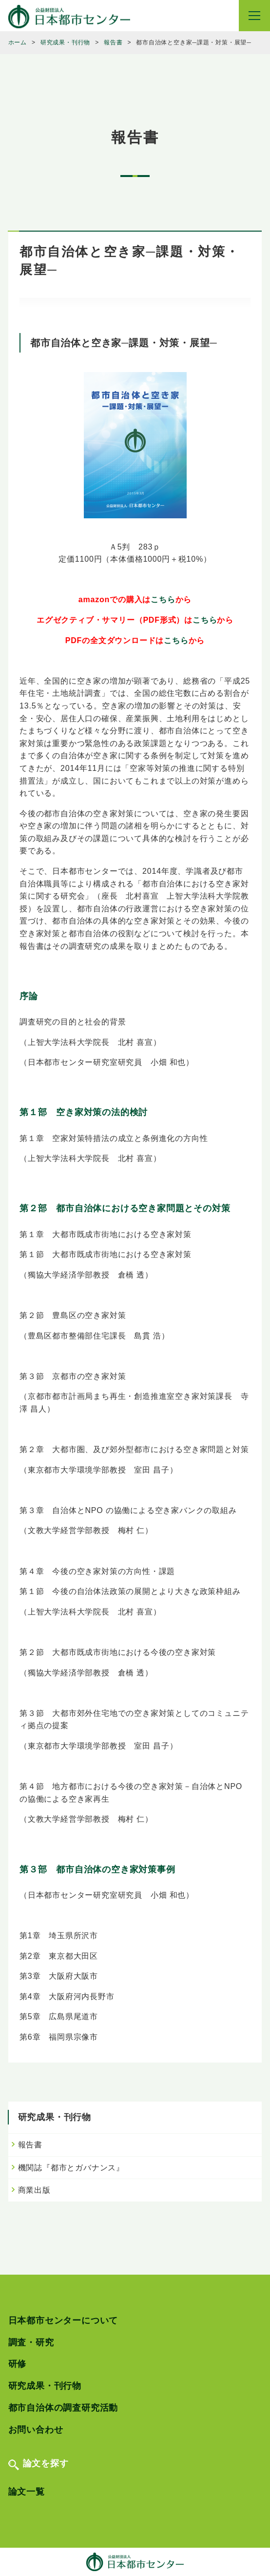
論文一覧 (26, 2492)
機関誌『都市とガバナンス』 (71, 2167)
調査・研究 (31, 2342)
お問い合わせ (35, 2430)
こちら (163, 599)
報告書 (30, 2145)
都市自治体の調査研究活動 (63, 2408)
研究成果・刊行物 (44, 2386)
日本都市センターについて (63, 2320)
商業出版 (34, 2190)
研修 (17, 2364)
